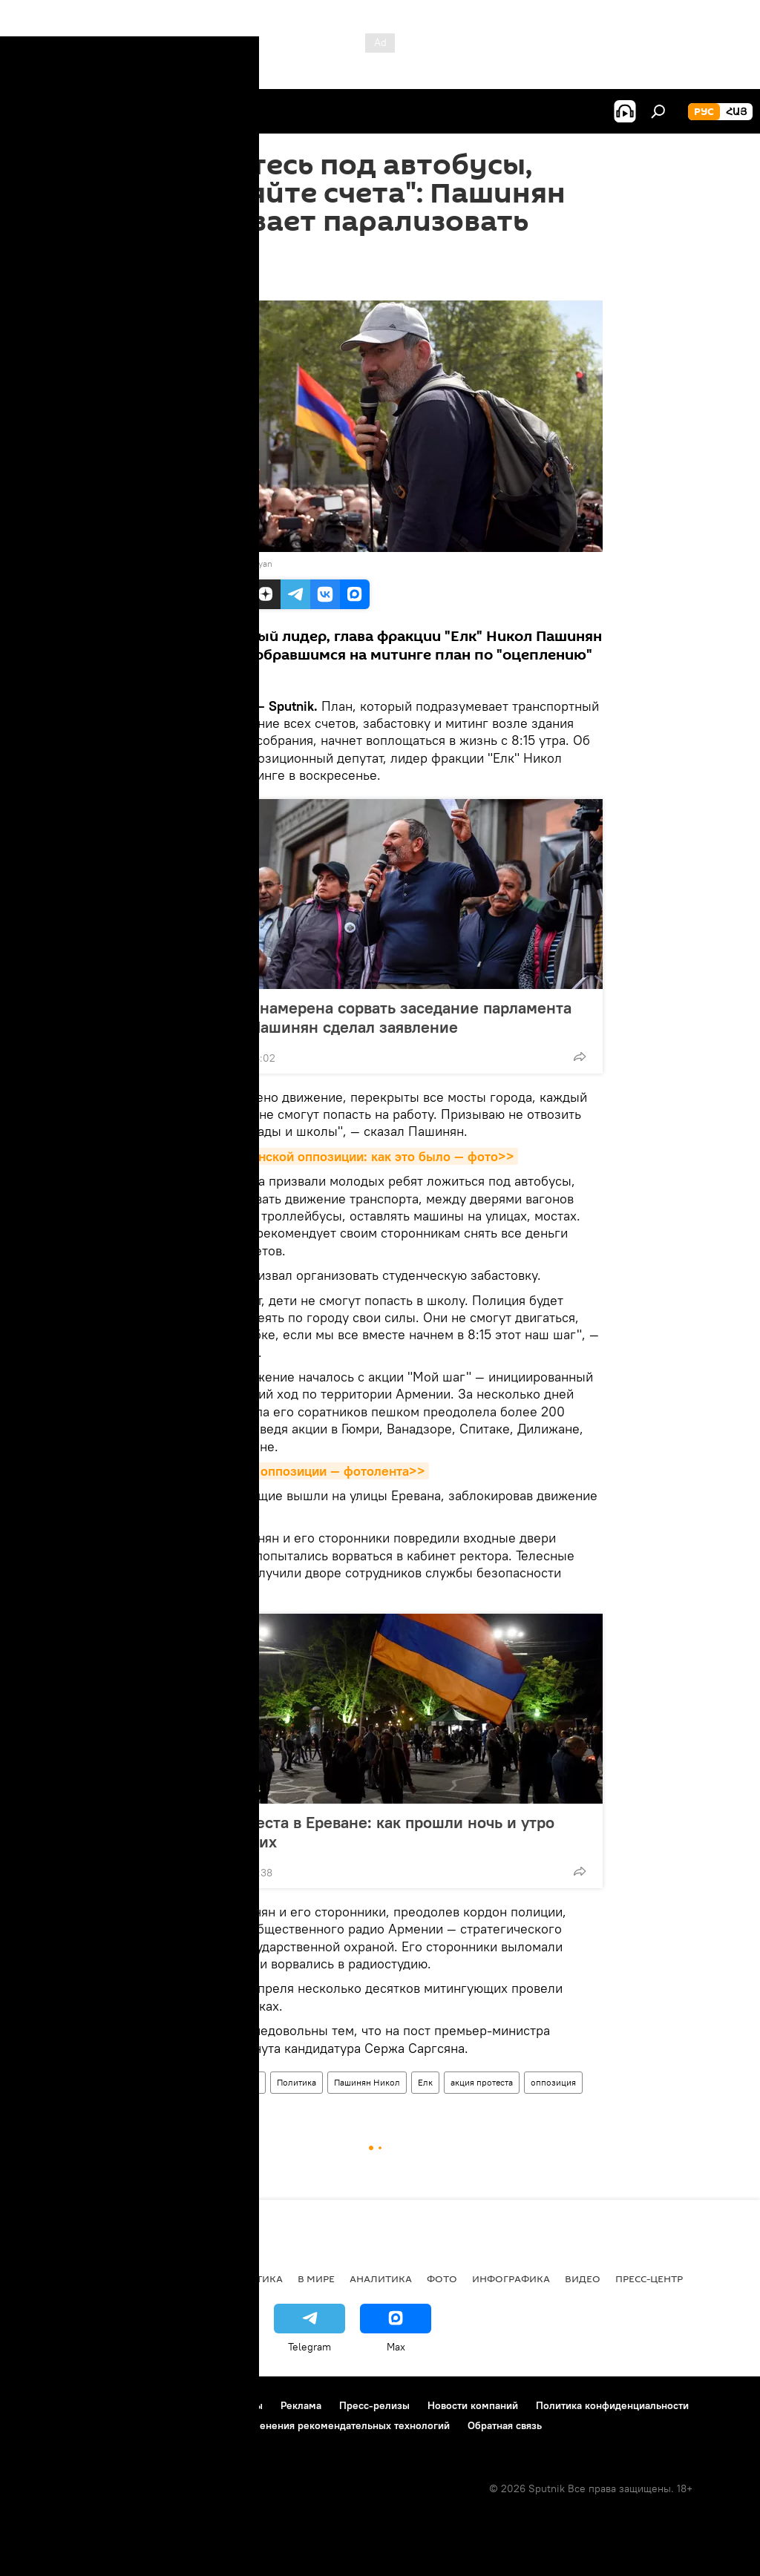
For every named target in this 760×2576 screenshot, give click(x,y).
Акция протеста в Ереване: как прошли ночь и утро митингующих (363, 1832)
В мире (316, 2278)
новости (40, 2278)
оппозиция (553, 2082)
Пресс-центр (649, 2278)
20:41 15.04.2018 (196, 282)
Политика (296, 2082)
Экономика (177, 2278)
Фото (442, 2278)
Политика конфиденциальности (612, 2405)
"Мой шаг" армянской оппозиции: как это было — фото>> (337, 1156)
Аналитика (381, 2278)
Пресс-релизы (374, 2405)
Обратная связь (505, 2425)
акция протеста (482, 2082)
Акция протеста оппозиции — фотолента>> (293, 1470)
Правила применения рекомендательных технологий (320, 2425)
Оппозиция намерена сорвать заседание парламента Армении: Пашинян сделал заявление (371, 1017)
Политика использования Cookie (94, 2425)
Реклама (301, 2405)
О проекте (40, 2405)
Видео (582, 2278)
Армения (182, 2082)
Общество (238, 2082)
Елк (425, 2082)
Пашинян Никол (367, 2082)
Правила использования (141, 2405)
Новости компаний (473, 2405)
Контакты (240, 2405)
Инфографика (511, 2278)
